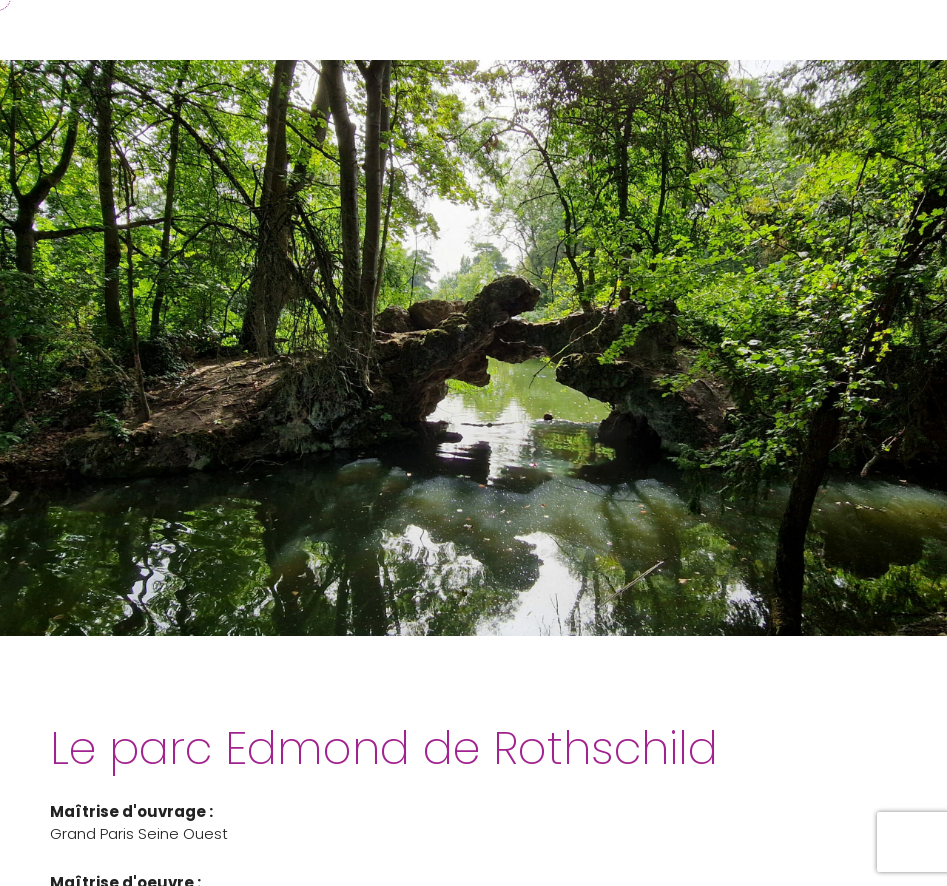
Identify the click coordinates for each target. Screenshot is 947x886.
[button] (910, 30)
